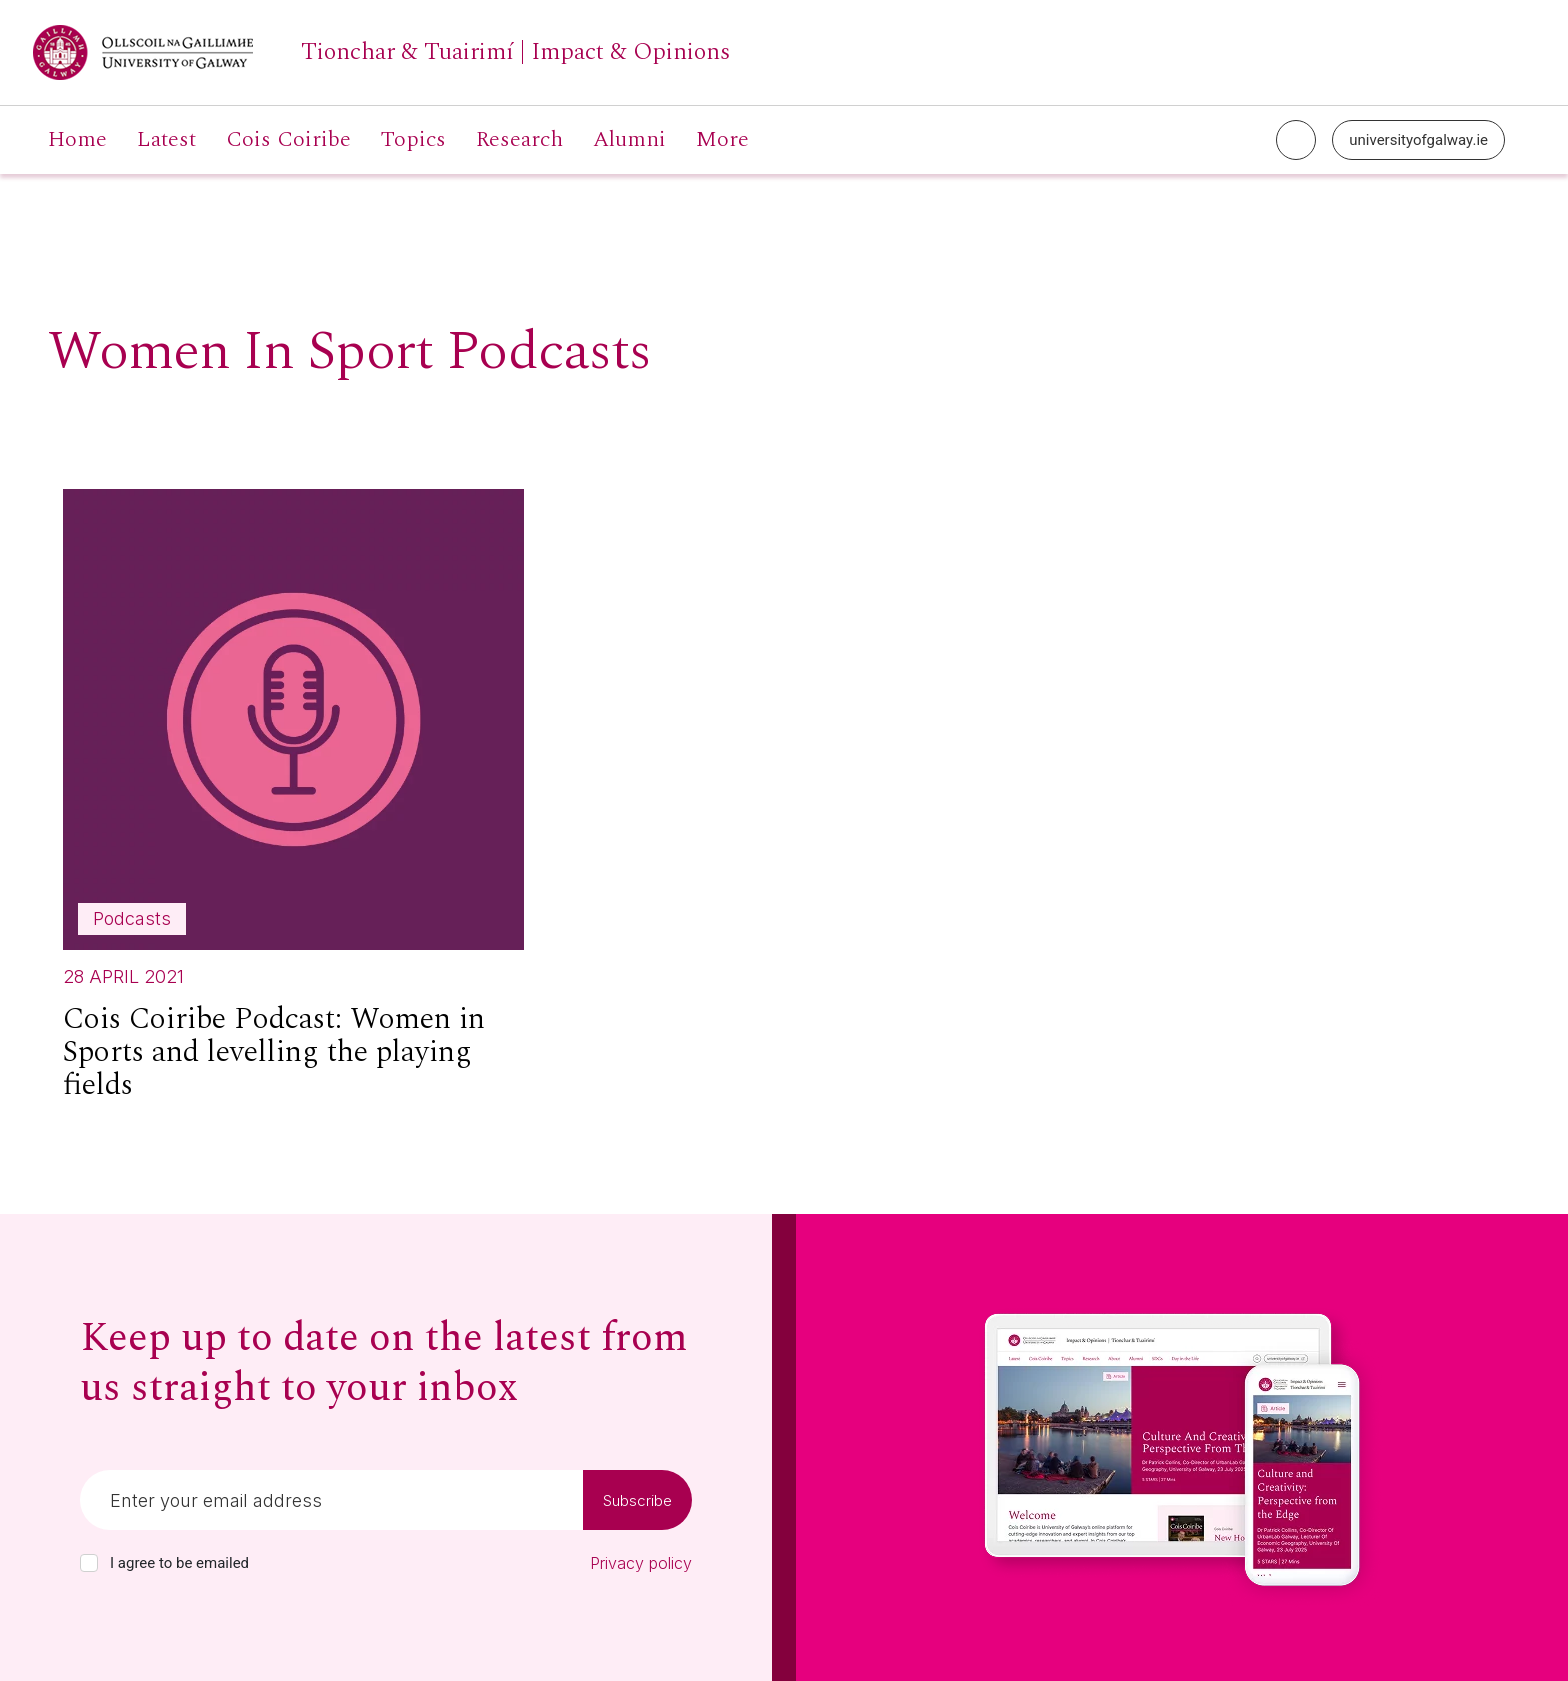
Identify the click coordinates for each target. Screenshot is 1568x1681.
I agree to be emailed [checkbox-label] (179, 1563)
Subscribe (637, 1500)
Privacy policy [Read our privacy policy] (641, 1563)
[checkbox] (89, 1563)
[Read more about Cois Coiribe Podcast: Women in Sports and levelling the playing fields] (293, 803)
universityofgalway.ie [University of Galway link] (1418, 140)
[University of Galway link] (381, 52)
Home (77, 140)
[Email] (331, 1500)
